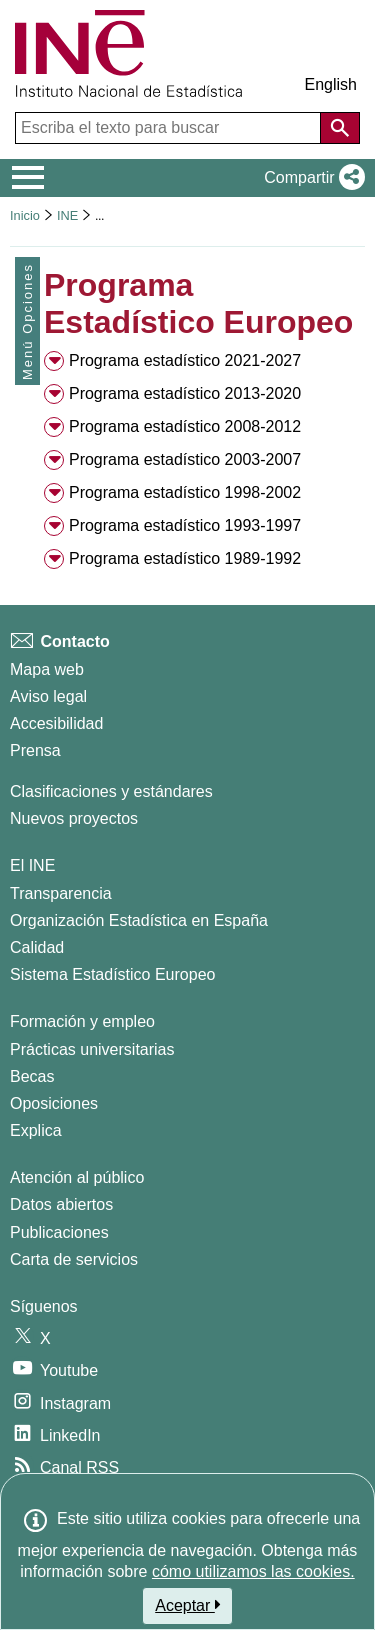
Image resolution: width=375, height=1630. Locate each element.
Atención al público (77, 1177)
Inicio (25, 215)
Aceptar (187, 1605)
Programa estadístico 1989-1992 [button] (185, 558)
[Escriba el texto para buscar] (170, 128)
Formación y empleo (82, 1021)
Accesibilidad (56, 723)
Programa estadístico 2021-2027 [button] (185, 360)
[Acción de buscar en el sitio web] (340, 128)
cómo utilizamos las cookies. (253, 1571)
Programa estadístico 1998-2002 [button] (185, 492)
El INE (32, 865)
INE (67, 215)
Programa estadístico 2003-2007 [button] (185, 459)
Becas (32, 1076)
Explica (36, 1130)
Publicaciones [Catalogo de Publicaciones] (59, 1232)
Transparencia (61, 893)
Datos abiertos (61, 1204)
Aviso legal (48, 696)
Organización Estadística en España (139, 920)
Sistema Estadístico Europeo (112, 974)
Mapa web (47, 669)
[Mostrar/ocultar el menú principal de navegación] (28, 178)
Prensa (35, 750)
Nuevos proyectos (74, 818)
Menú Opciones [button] (27, 321)
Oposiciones (54, 1103)
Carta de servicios (74, 1259)
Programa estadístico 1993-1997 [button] (185, 525)
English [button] (331, 84)
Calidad (37, 947)
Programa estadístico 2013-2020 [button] (185, 393)
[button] (310, 178)
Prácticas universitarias (92, 1049)
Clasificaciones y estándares (111, 791)
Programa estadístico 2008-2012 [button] (185, 426)
